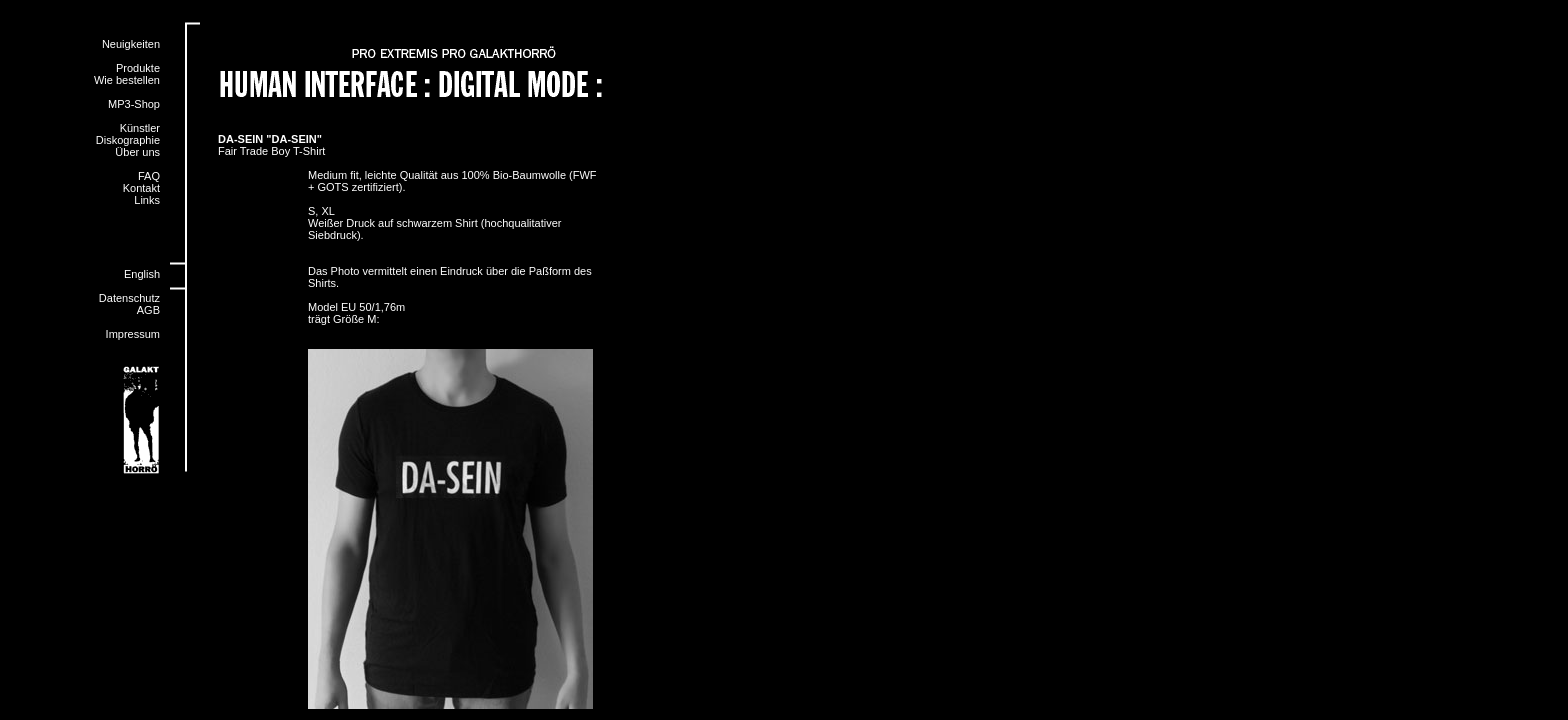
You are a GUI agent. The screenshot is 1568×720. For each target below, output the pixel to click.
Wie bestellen (127, 80)
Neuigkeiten (131, 44)
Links (147, 200)
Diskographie (128, 140)
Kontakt (141, 188)
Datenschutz (129, 298)
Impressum (133, 334)
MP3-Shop (134, 104)
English (142, 274)
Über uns (137, 152)
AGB (148, 310)
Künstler (140, 128)
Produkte (138, 68)
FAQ (149, 176)
